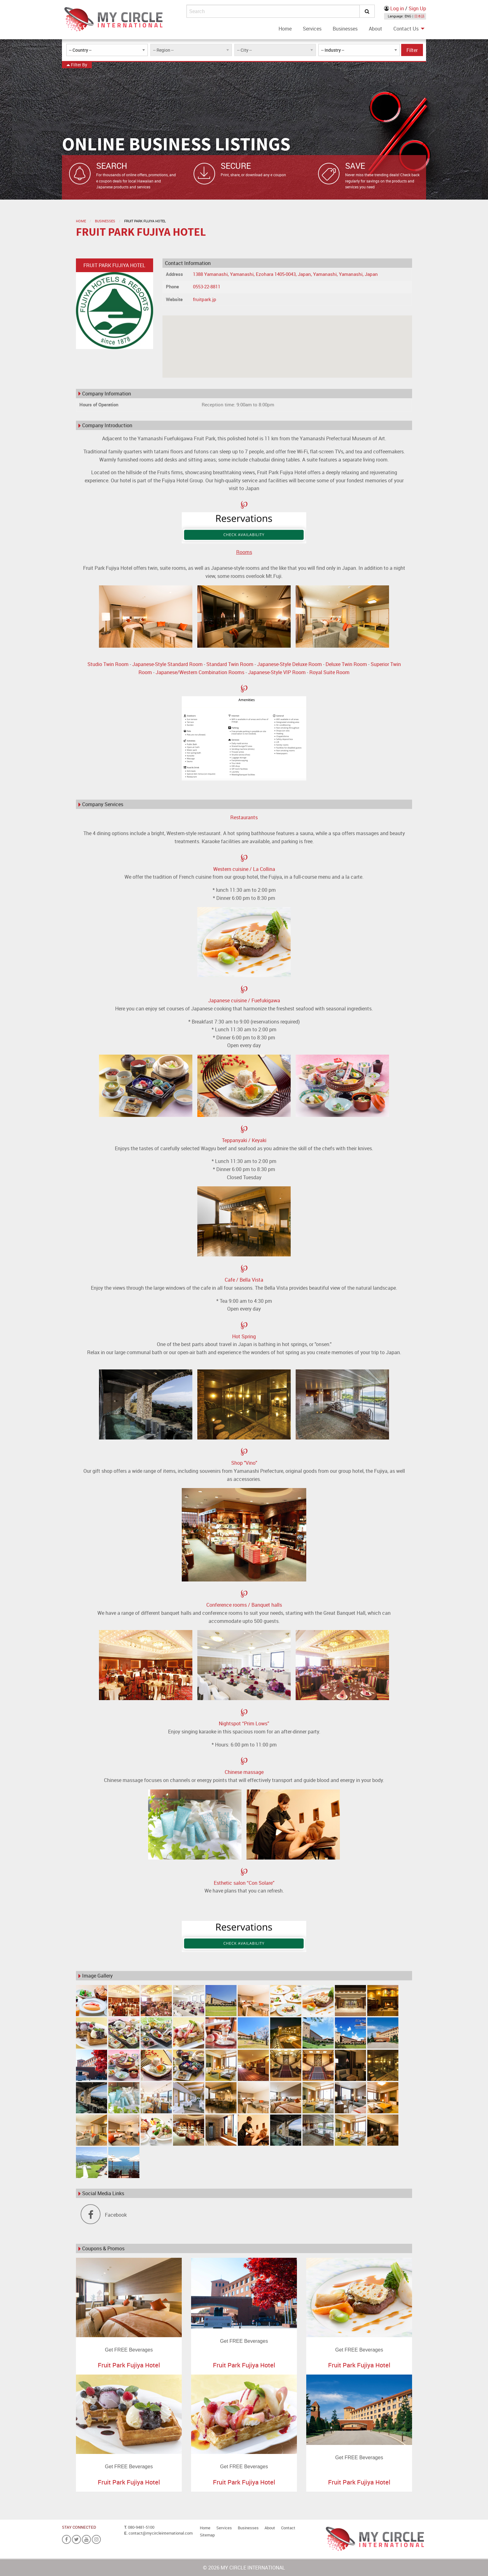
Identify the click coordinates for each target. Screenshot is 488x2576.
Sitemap (207, 2535)
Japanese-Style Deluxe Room (289, 664)
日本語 (419, 16)
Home (285, 28)
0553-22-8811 (206, 286)
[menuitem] (285, 29)
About (375, 28)
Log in (397, 8)
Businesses (345, 28)
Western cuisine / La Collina (244, 869)
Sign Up (417, 8)
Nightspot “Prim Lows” (244, 1723)
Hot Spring (244, 1336)
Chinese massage (244, 1772)
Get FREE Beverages (129, 2349)
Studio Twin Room (108, 664)
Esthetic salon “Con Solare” (244, 1882)
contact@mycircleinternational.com (161, 2533)
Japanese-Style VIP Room (277, 672)
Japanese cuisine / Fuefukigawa (244, 1000)
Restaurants (244, 817)
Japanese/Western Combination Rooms (200, 672)
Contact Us (406, 28)
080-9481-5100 (141, 2527)
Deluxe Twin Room (346, 664)
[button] (287, 341)
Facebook (104, 2214)
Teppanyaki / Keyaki (244, 1140)
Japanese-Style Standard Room (167, 664)
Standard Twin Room (229, 664)
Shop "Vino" (244, 1462)
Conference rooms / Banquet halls (244, 1604)
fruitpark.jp (204, 299)
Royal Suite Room (329, 672)
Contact (288, 2528)
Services (312, 28)
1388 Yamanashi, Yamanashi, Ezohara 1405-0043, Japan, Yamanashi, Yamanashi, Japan (285, 274)
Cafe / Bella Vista (244, 1279)
